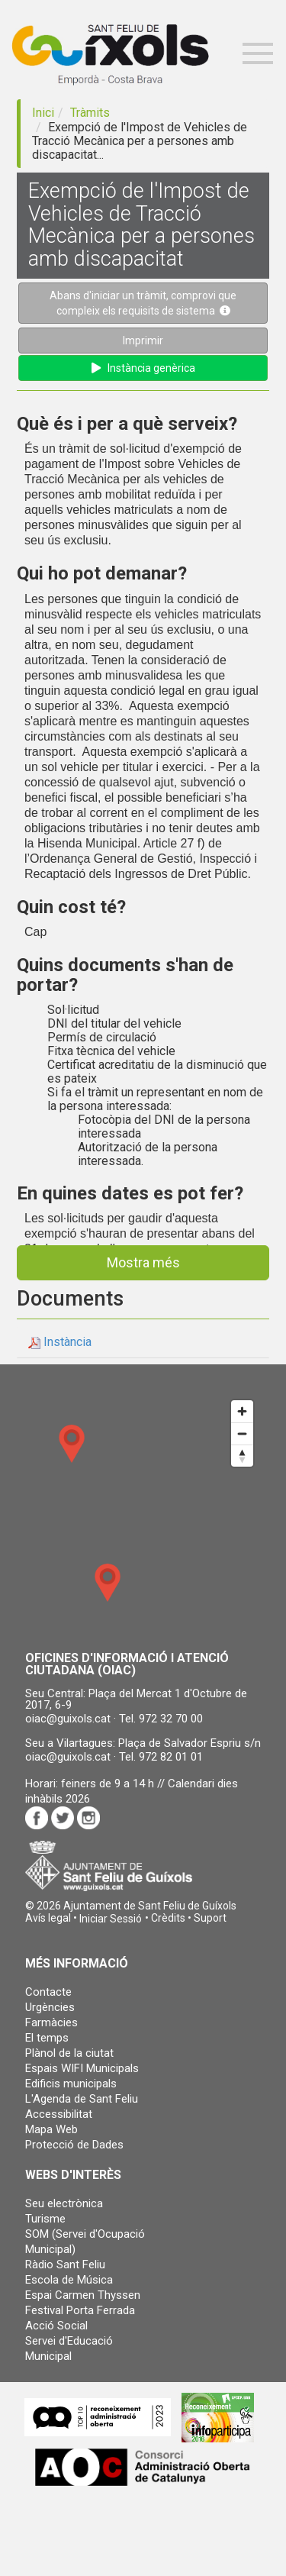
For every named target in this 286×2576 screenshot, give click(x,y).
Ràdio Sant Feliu (65, 2264)
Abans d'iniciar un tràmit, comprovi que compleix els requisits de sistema (143, 303)
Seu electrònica (64, 2203)
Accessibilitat (58, 2114)
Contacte (48, 1992)
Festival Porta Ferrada (80, 2310)
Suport (210, 1918)
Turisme (45, 2219)
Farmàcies (51, 2022)
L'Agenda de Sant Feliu (81, 2099)
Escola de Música (69, 2280)
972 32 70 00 (171, 1718)
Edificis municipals (71, 2083)
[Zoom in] (242, 1411)
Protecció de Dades (74, 2145)
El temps (47, 2038)
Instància (67, 1342)
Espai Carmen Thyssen (82, 2295)
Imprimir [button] (143, 340)
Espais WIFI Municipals (82, 2068)
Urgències (50, 2007)
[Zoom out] (242, 1433)
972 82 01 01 (171, 1757)
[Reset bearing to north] (242, 1456)
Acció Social (56, 2325)
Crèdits (168, 1918)
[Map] (143, 1515)
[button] (110, 1919)
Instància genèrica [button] (143, 368)
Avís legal (48, 1918)
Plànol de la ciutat (69, 2053)
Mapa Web (51, 2129)
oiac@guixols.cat (68, 1718)
